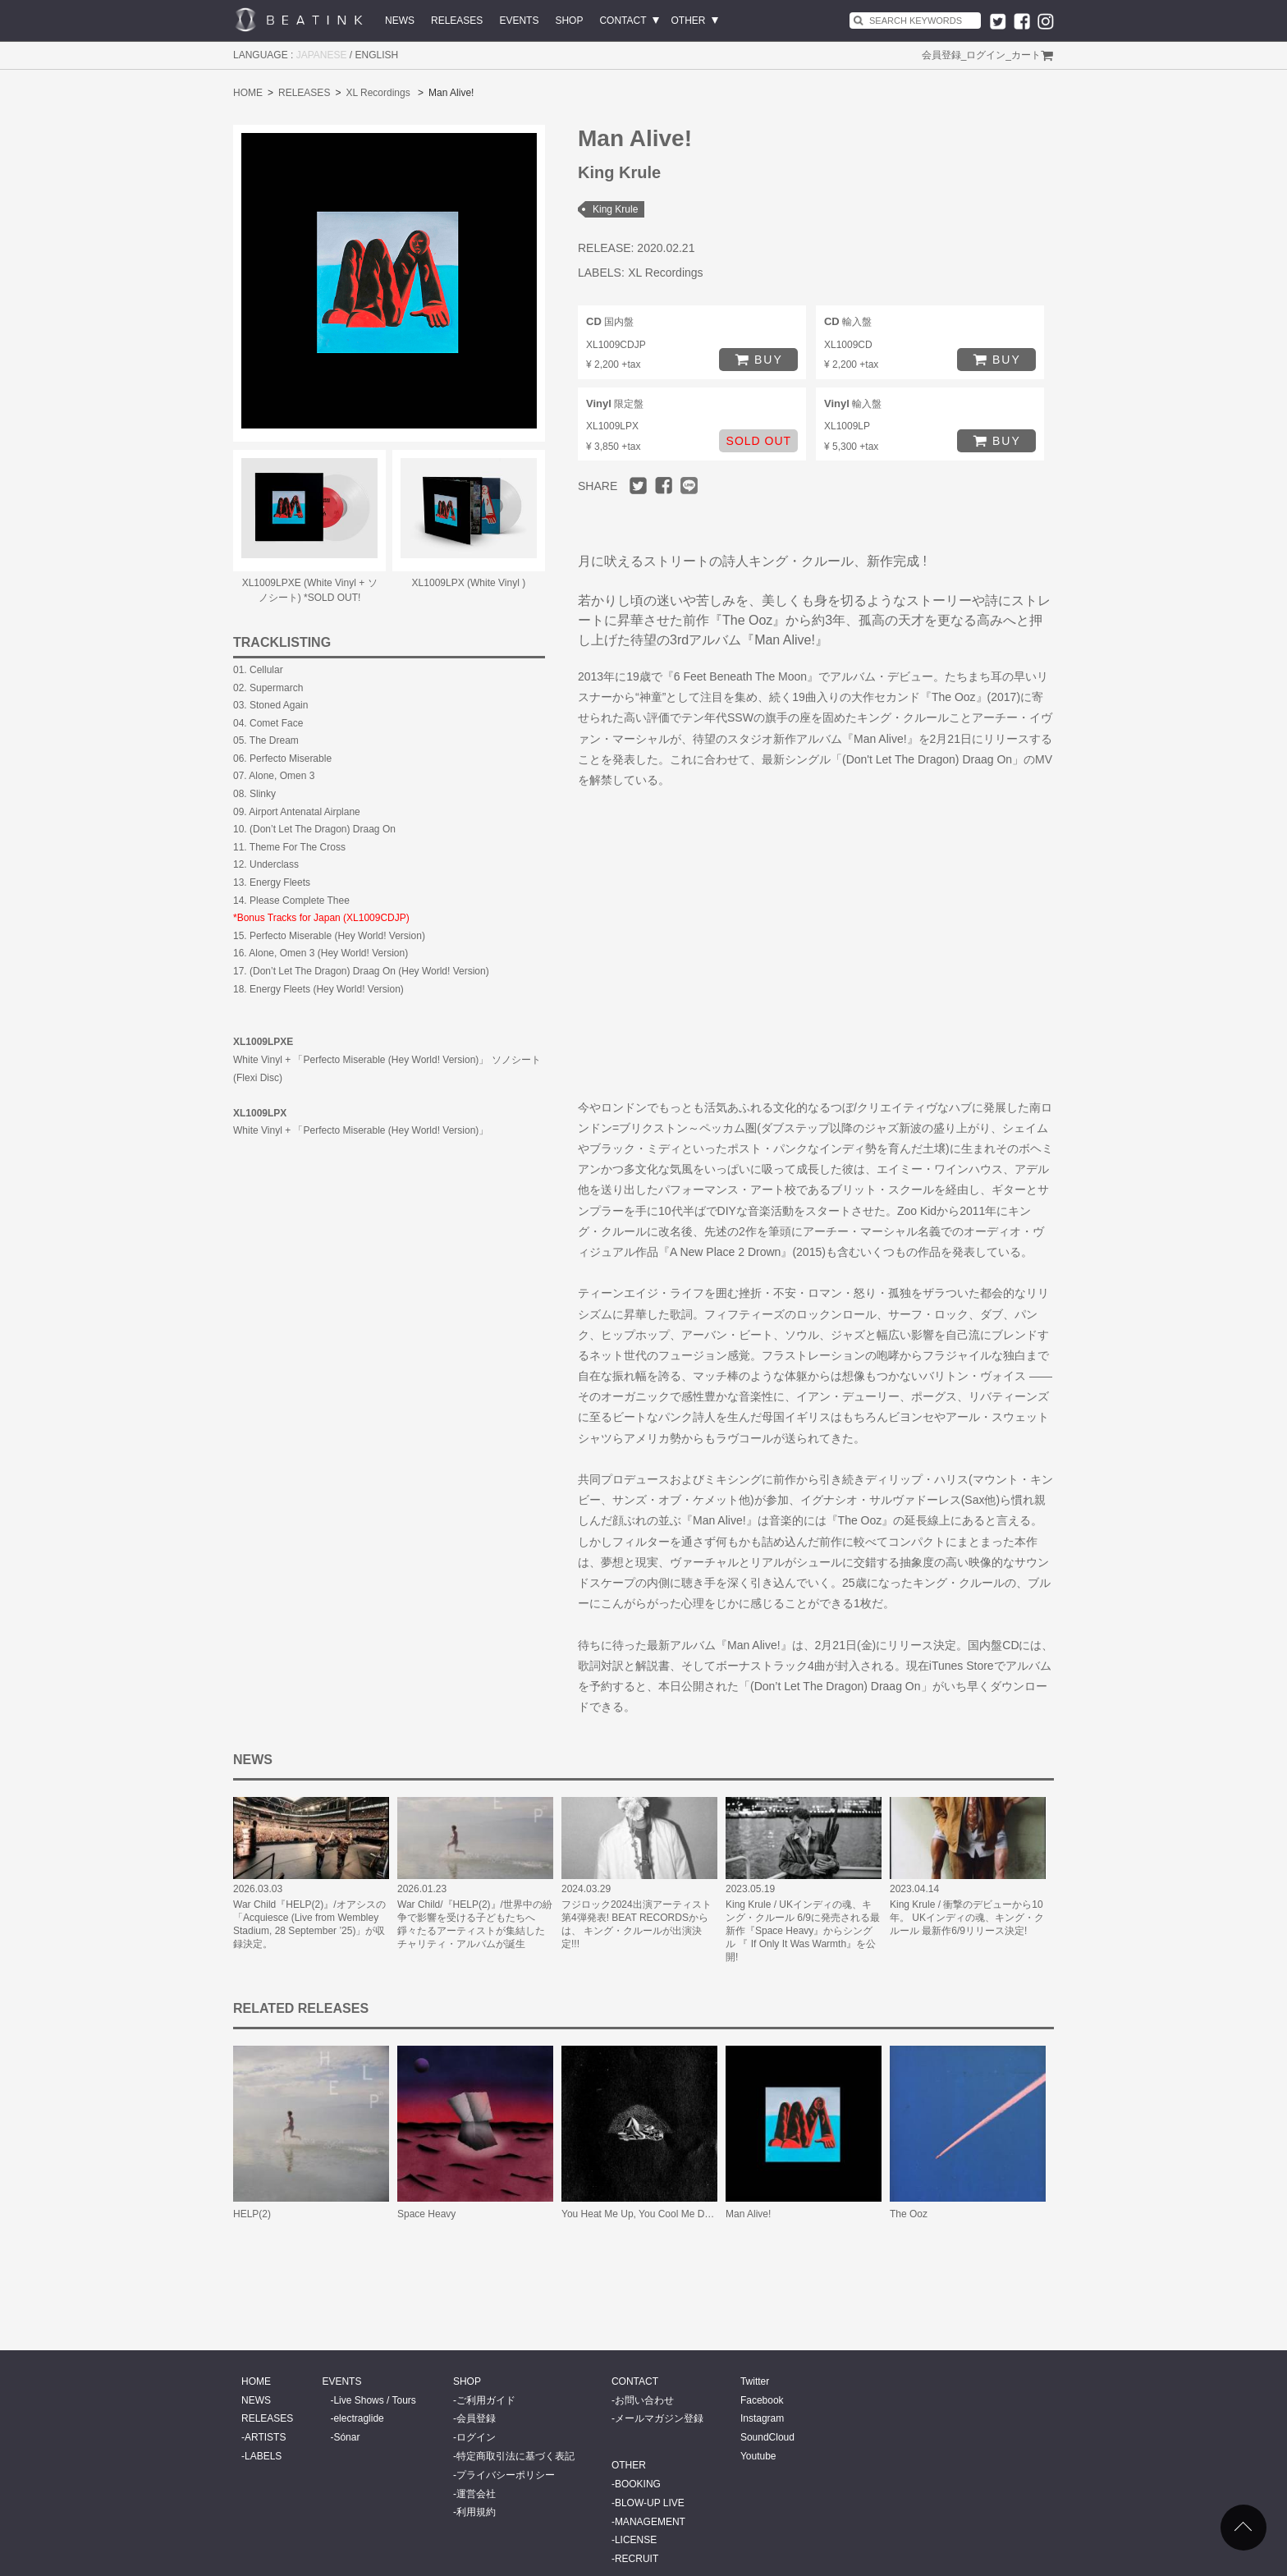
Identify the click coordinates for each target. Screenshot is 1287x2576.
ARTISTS (265, 2437)
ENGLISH (377, 55)
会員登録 (941, 55)
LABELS (263, 2456)
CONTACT (622, 20)
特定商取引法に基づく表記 (515, 2456)
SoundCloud (767, 2437)
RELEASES (457, 20)
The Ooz (908, 2214)
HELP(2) (252, 2214)
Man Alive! (748, 2214)
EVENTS (518, 20)
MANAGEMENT (650, 2522)
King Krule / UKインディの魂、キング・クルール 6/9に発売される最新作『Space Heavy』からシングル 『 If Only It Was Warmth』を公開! (803, 1931)
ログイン (985, 55)
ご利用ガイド (485, 2400)
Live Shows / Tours (374, 2400)
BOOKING (638, 2484)
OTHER (688, 20)
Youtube (758, 2456)
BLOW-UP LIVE (650, 2503)
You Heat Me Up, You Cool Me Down (641, 2214)
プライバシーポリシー (505, 2475)
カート (1026, 55)
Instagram (762, 2418)
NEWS (399, 20)
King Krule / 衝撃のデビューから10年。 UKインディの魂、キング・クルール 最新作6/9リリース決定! (967, 1918)
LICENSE (636, 2540)
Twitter (754, 2381)
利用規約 (476, 2512)
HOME (248, 93)
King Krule (615, 209)
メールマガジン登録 (659, 2418)
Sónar (346, 2437)
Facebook (762, 2400)
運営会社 (476, 2494)
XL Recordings (378, 93)
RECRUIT (636, 2559)
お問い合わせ (644, 2400)
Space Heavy (426, 2214)
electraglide (358, 2418)
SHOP (569, 20)
